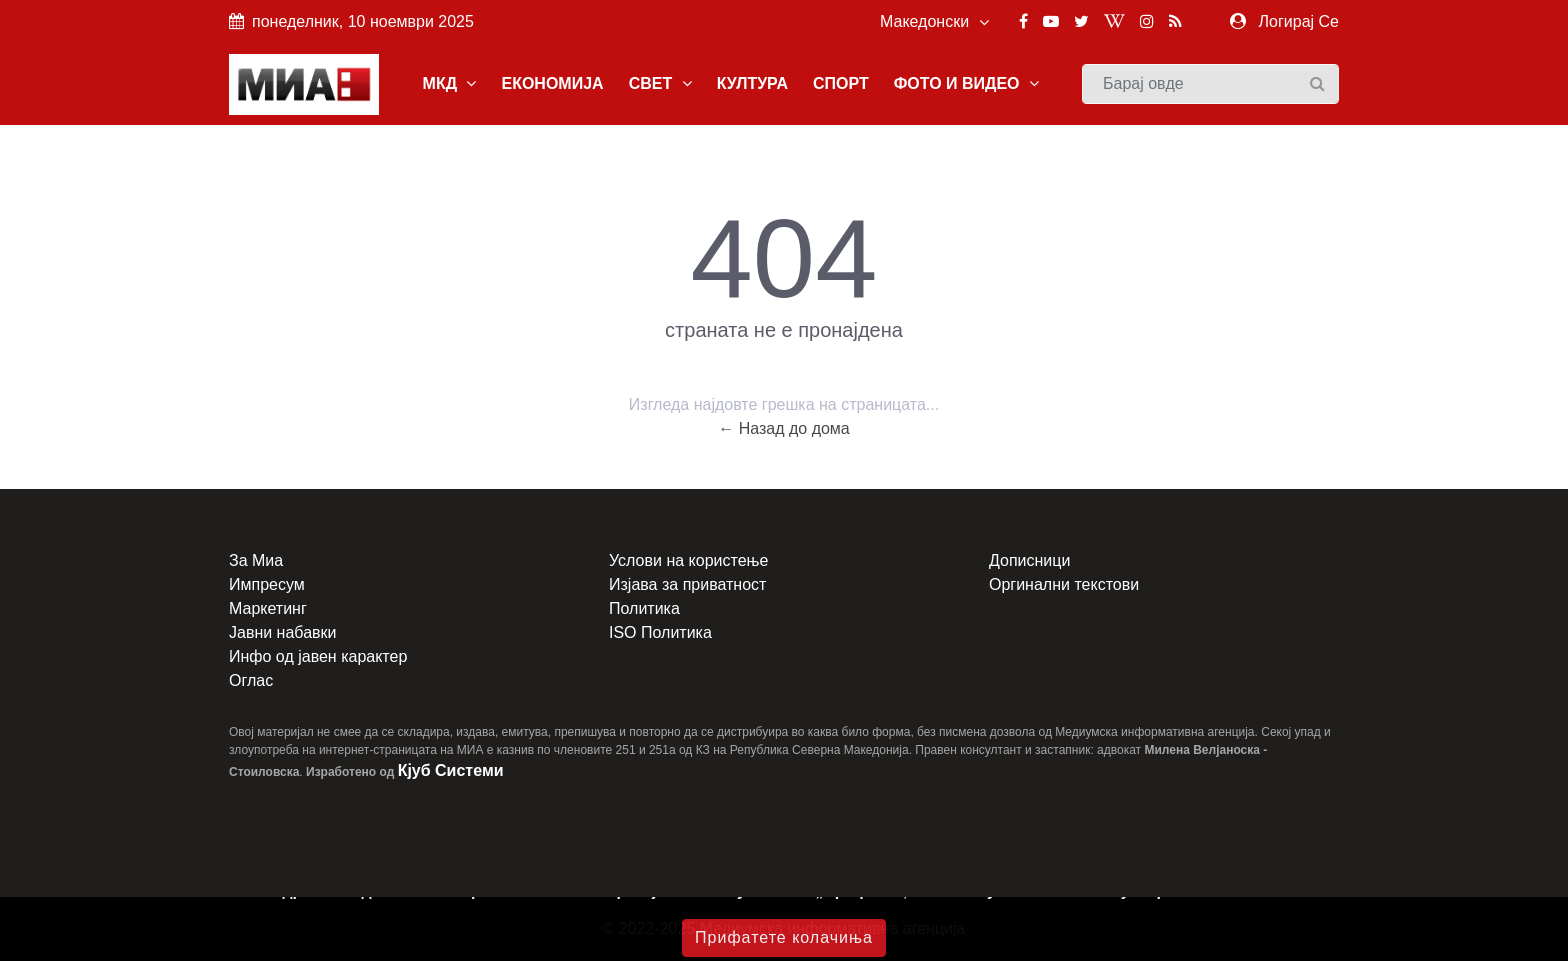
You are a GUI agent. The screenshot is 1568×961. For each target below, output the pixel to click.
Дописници (1029, 560)
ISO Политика (660, 632)
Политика (644, 608)
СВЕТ (660, 83)
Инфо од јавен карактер (318, 656)
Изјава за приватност (687, 584)
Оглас (251, 680)
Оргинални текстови (1064, 584)
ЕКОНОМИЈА (552, 83)
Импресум (267, 584)
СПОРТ (841, 83)
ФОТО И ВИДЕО (966, 83)
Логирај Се (1299, 21)
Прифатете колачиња (784, 937)
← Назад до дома (784, 428)
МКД (450, 83)
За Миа (256, 560)
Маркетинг (268, 608)
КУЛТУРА (752, 83)
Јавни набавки (282, 632)
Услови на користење (688, 560)
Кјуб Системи (451, 770)
